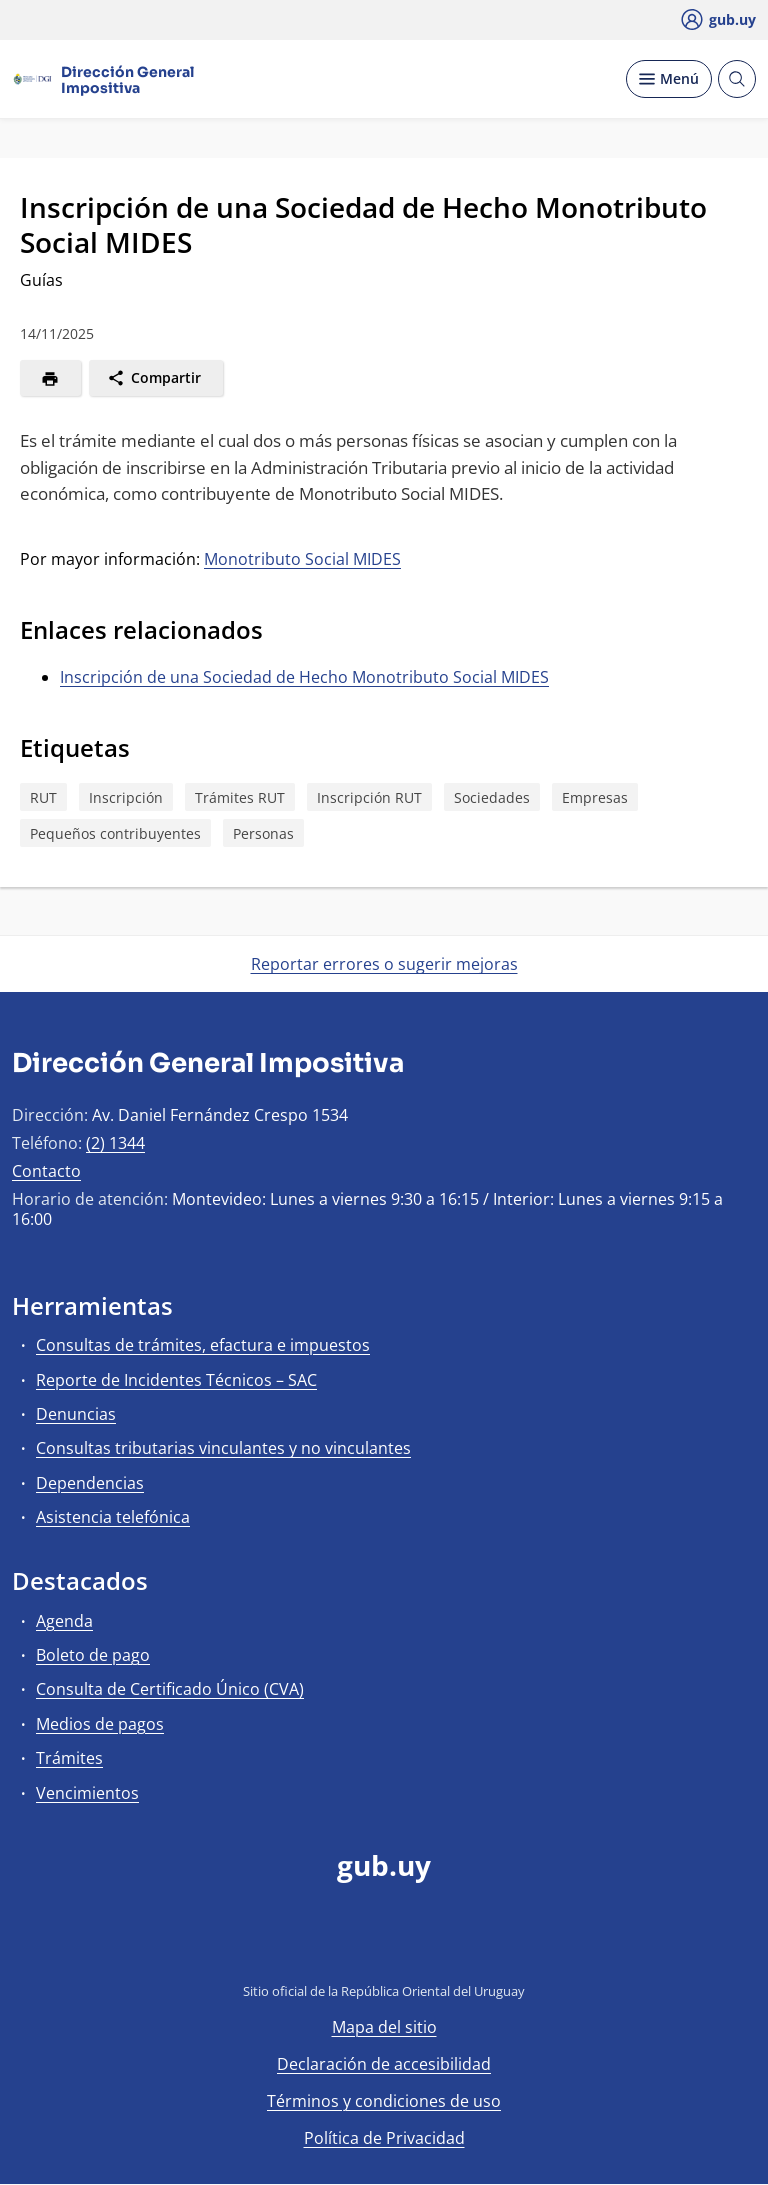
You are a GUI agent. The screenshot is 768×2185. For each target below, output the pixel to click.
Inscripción (126, 797)
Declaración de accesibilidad (384, 2064)
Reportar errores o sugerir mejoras (384, 964)
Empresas (595, 797)
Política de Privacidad (384, 2138)
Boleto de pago (93, 1655)
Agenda (64, 1621)
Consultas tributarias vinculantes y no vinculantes (223, 1448)
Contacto (46, 1171)
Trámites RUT (240, 797)
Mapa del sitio (384, 2027)
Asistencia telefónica (113, 1517)
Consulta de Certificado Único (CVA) (170, 1689)
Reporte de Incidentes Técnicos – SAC (176, 1380)
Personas (263, 833)
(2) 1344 (115, 1143)
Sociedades (492, 797)
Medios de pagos (100, 1724)
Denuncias (76, 1414)
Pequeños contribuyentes (115, 833)
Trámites (69, 1758)
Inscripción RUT (369, 797)
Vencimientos (87, 1793)
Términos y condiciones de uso (384, 2101)
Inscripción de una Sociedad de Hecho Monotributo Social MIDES (304, 677)
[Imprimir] (50, 378)
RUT (43, 797)
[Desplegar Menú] (669, 79)
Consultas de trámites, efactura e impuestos (203, 1345)
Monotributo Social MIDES (302, 559)
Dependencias (90, 1483)
